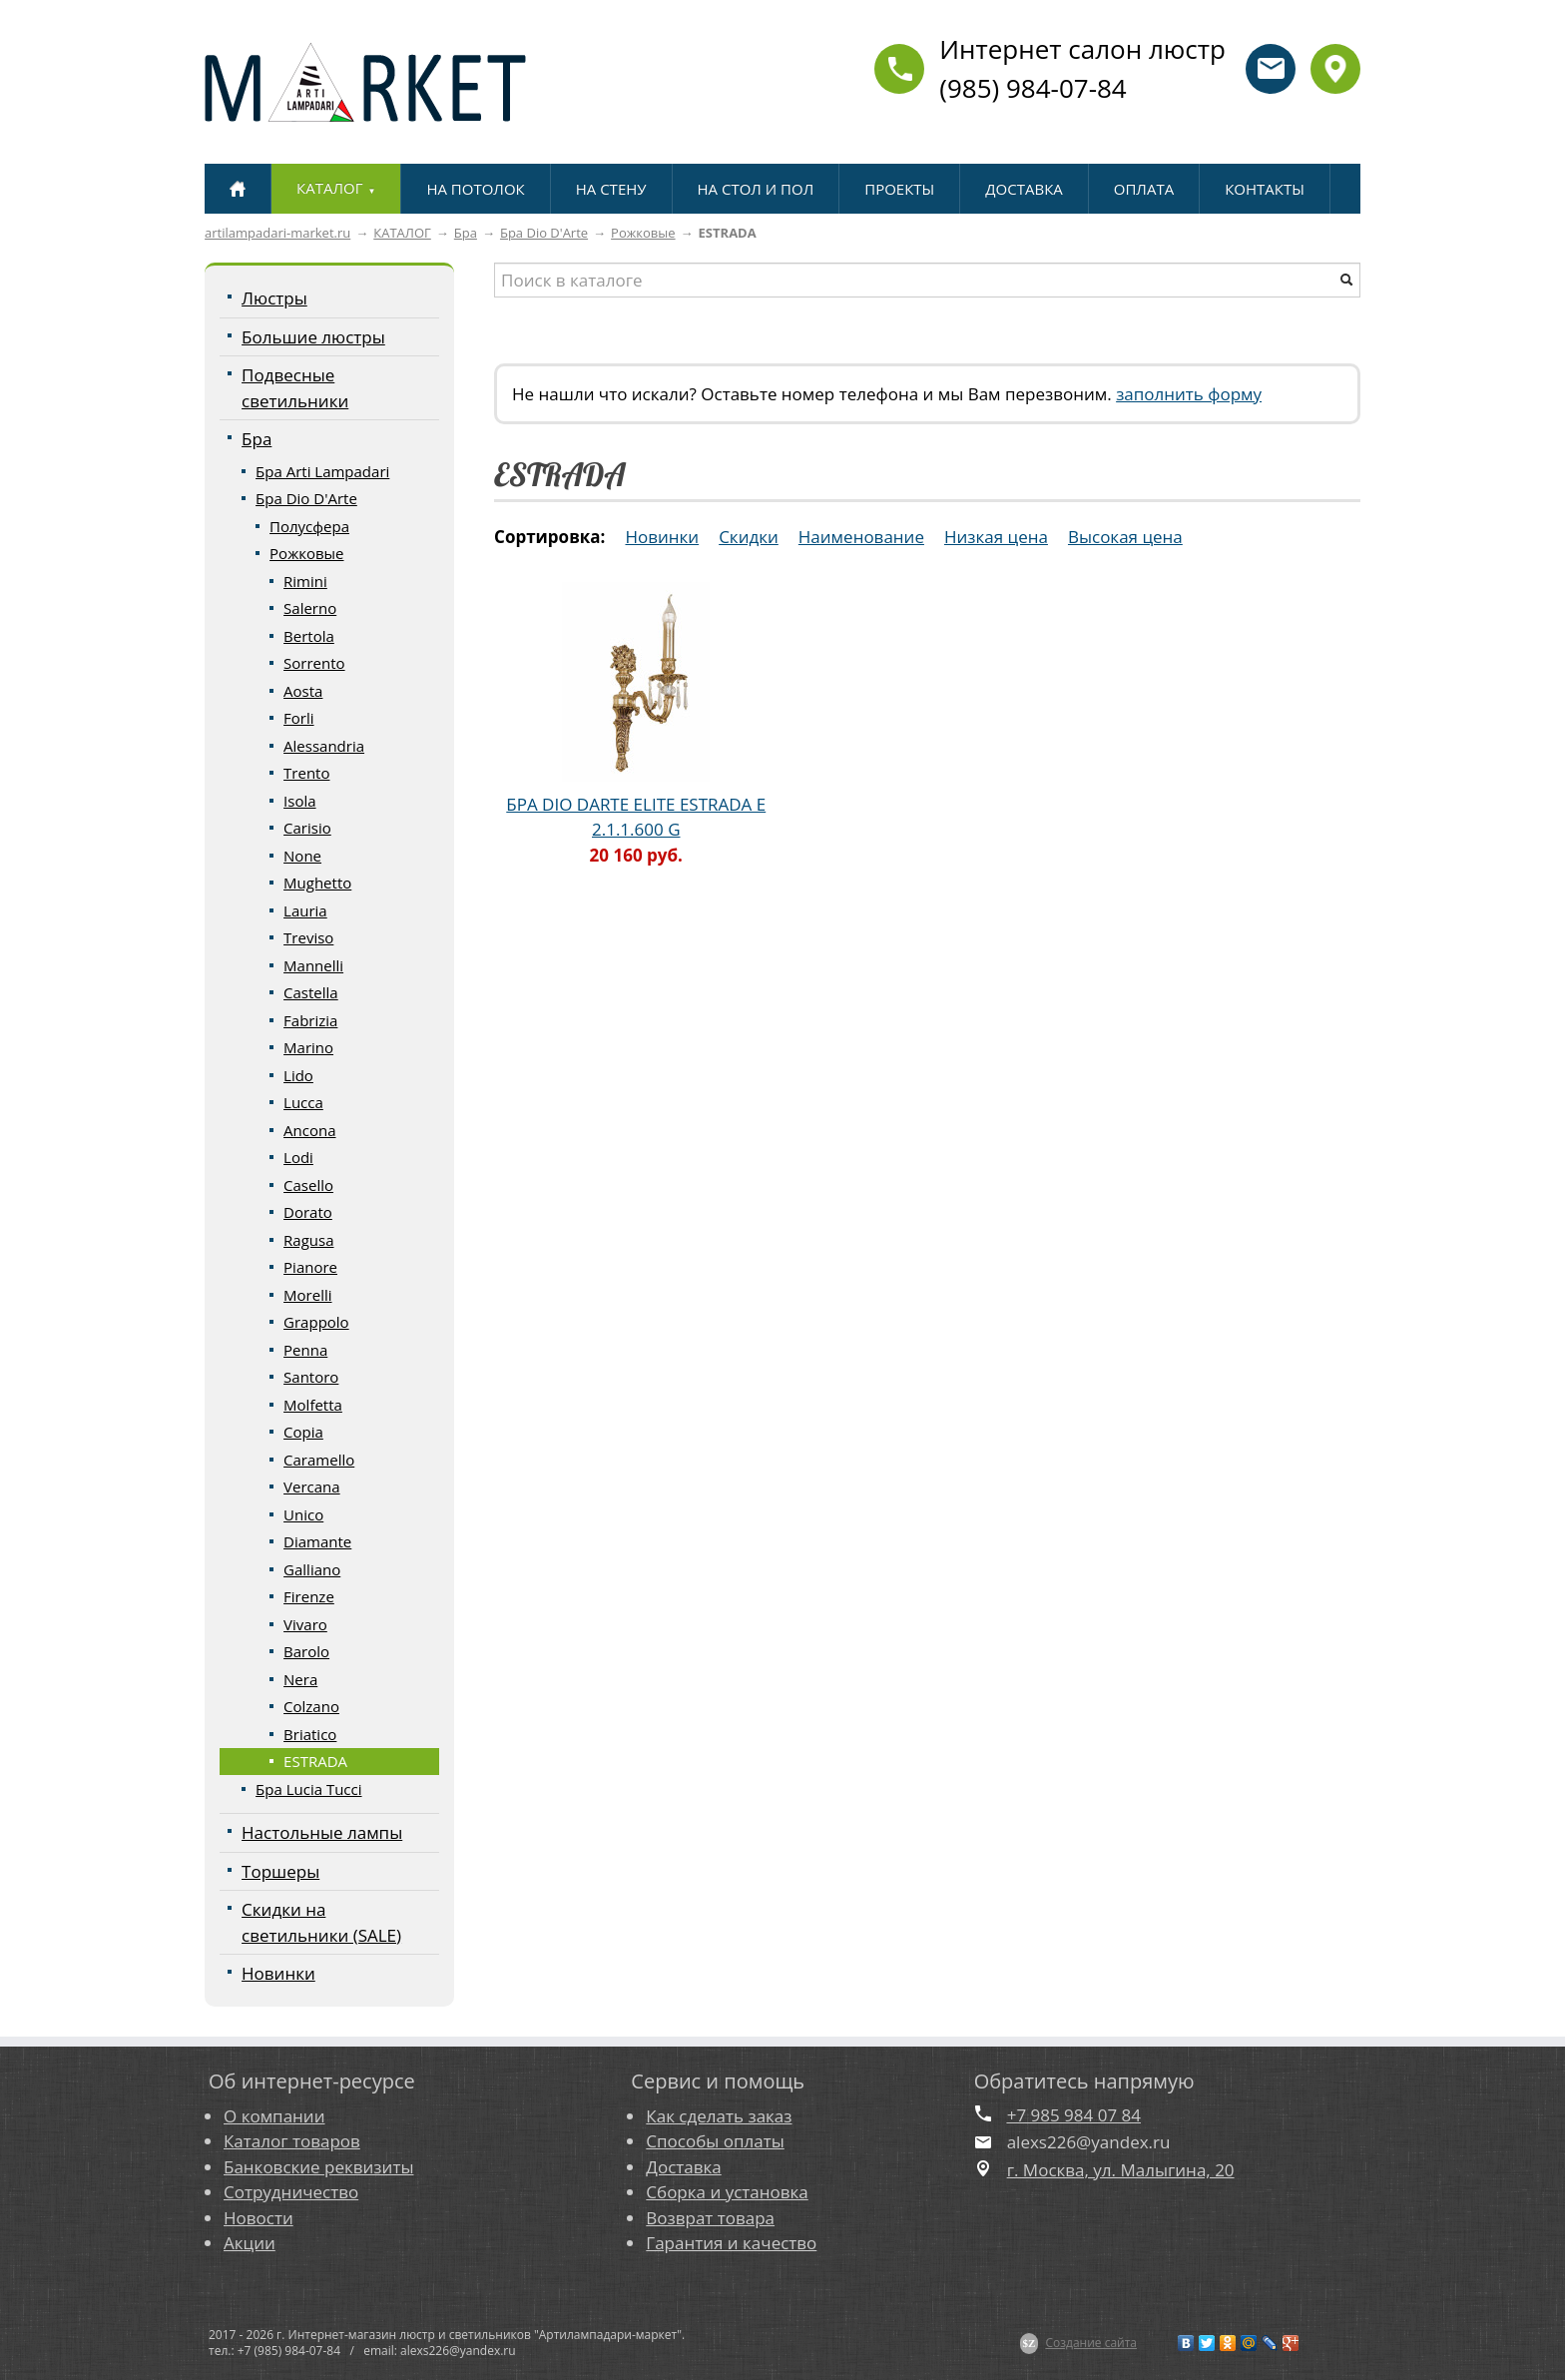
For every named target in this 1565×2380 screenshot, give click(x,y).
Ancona (309, 1130)
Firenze (308, 1596)
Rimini (305, 581)
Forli (298, 718)
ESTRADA (315, 1761)
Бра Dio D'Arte (544, 233)
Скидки (749, 536)
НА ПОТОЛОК (475, 189)
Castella (310, 992)
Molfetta (312, 1405)
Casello (308, 1185)
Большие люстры (313, 336)
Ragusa (308, 1240)
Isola (299, 801)
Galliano (311, 1569)
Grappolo (316, 1322)
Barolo (306, 1651)
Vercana (311, 1486)
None (302, 856)
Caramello (318, 1460)
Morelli (307, 1295)
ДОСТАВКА (1023, 189)
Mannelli (313, 965)
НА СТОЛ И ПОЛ (756, 189)
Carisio (307, 828)
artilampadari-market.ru (277, 233)
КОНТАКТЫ (1264, 189)
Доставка (683, 2166)
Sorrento (314, 663)
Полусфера (309, 526)
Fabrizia (310, 1020)
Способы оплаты (714, 2140)
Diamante (317, 1541)
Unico (303, 1514)
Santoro (310, 1377)
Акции (249, 2242)
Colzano (311, 1706)
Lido (298, 1075)
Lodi (298, 1157)
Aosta (302, 691)
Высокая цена (1125, 536)
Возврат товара (710, 2217)
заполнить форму (1189, 393)
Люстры (274, 298)
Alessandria (323, 746)
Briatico (309, 1734)
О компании (274, 2115)
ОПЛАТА (1144, 189)
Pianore (310, 1267)
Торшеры (280, 1871)
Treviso (308, 937)
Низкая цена (996, 536)
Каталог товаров (292, 2140)
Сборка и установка (726, 2191)
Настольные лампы (322, 1832)
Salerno (309, 608)
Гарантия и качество (731, 2242)
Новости (258, 2217)
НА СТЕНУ (611, 189)
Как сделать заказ (718, 2115)
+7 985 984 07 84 (1074, 2114)
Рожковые (643, 233)
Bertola (308, 636)
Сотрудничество (291, 2191)
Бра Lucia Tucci (308, 1789)
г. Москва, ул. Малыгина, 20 (1121, 2169)
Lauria (305, 910)
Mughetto (317, 882)
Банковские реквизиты (318, 2166)
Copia (303, 1432)
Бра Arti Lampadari (322, 471)
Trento (306, 773)
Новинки (278, 1973)
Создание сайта (1091, 2342)
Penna (305, 1350)
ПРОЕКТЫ (899, 189)
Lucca (303, 1102)
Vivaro (305, 1624)
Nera (300, 1679)
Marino (308, 1047)
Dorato (307, 1212)
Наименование (861, 536)
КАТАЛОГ (402, 233)
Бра (465, 233)
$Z (1029, 2343)
